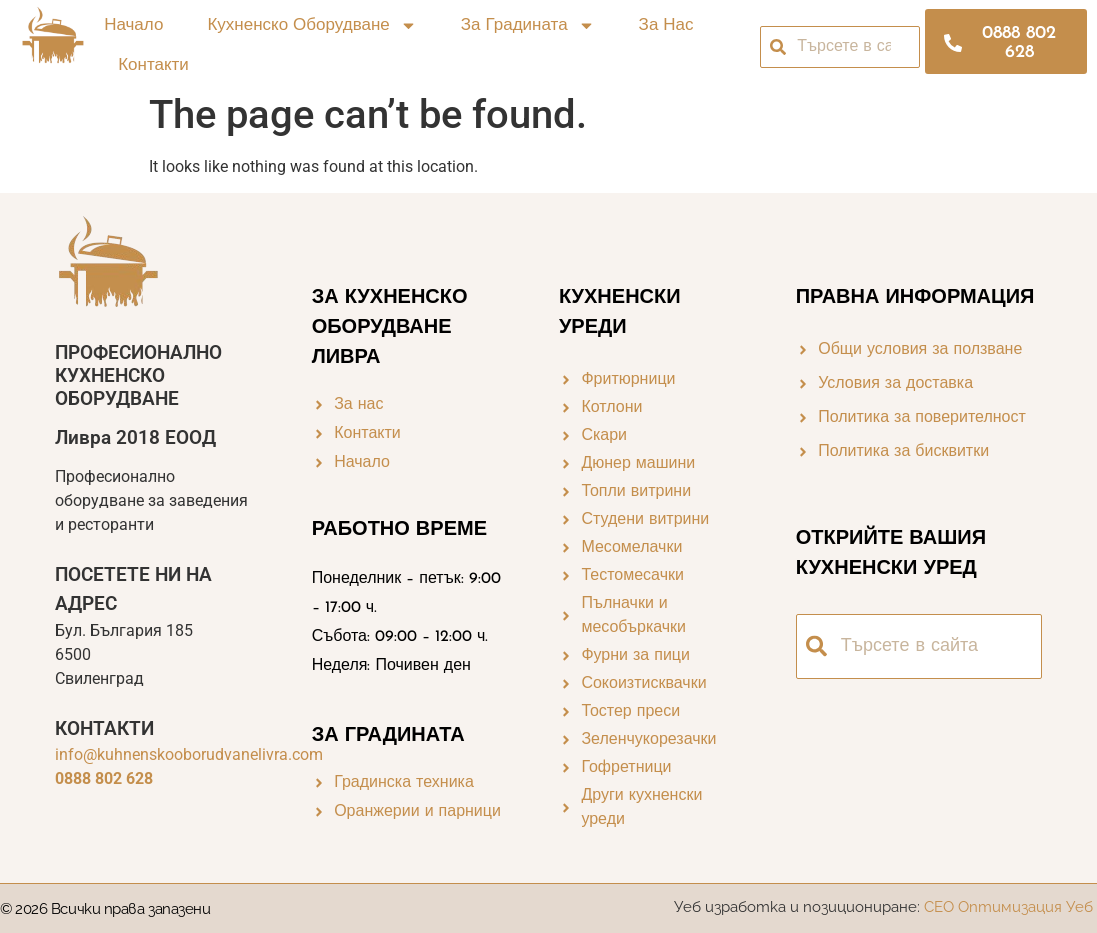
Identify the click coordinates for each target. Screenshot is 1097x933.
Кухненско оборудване (311, 26)
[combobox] (840, 47)
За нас (666, 25)
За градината (528, 26)
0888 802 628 (104, 778)
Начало (133, 25)
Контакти (153, 65)
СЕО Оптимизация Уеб (1010, 907)
